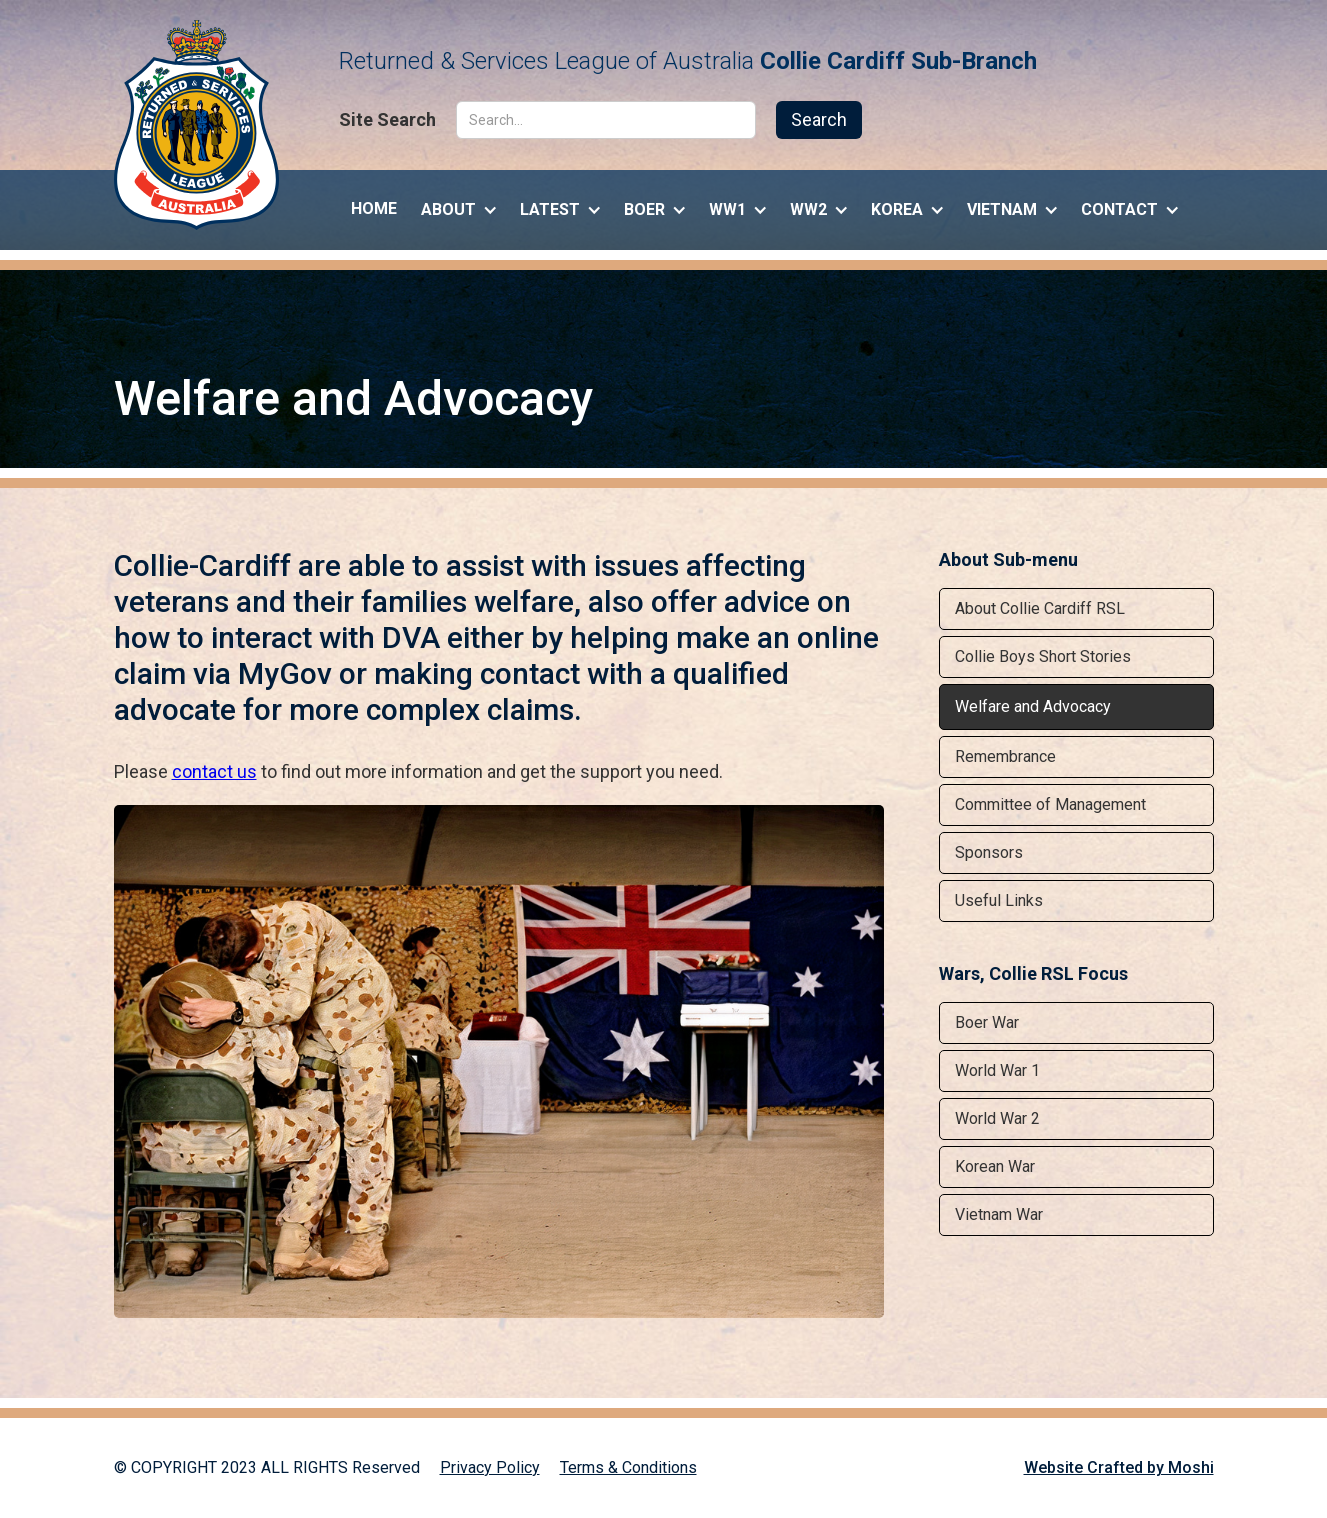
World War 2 (997, 1118)
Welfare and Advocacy (1033, 706)
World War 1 (997, 1070)
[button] (458, 205)
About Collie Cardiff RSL (1040, 608)
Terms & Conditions (628, 1467)
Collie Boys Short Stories (1043, 656)
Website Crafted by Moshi (1119, 1467)
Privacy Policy (490, 1467)
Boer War (987, 1022)
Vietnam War (999, 1214)
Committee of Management (1050, 804)
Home (374, 208)
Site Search (387, 120)
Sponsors (989, 852)
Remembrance (1005, 756)
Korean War (995, 1166)
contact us (214, 771)
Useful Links (999, 900)
